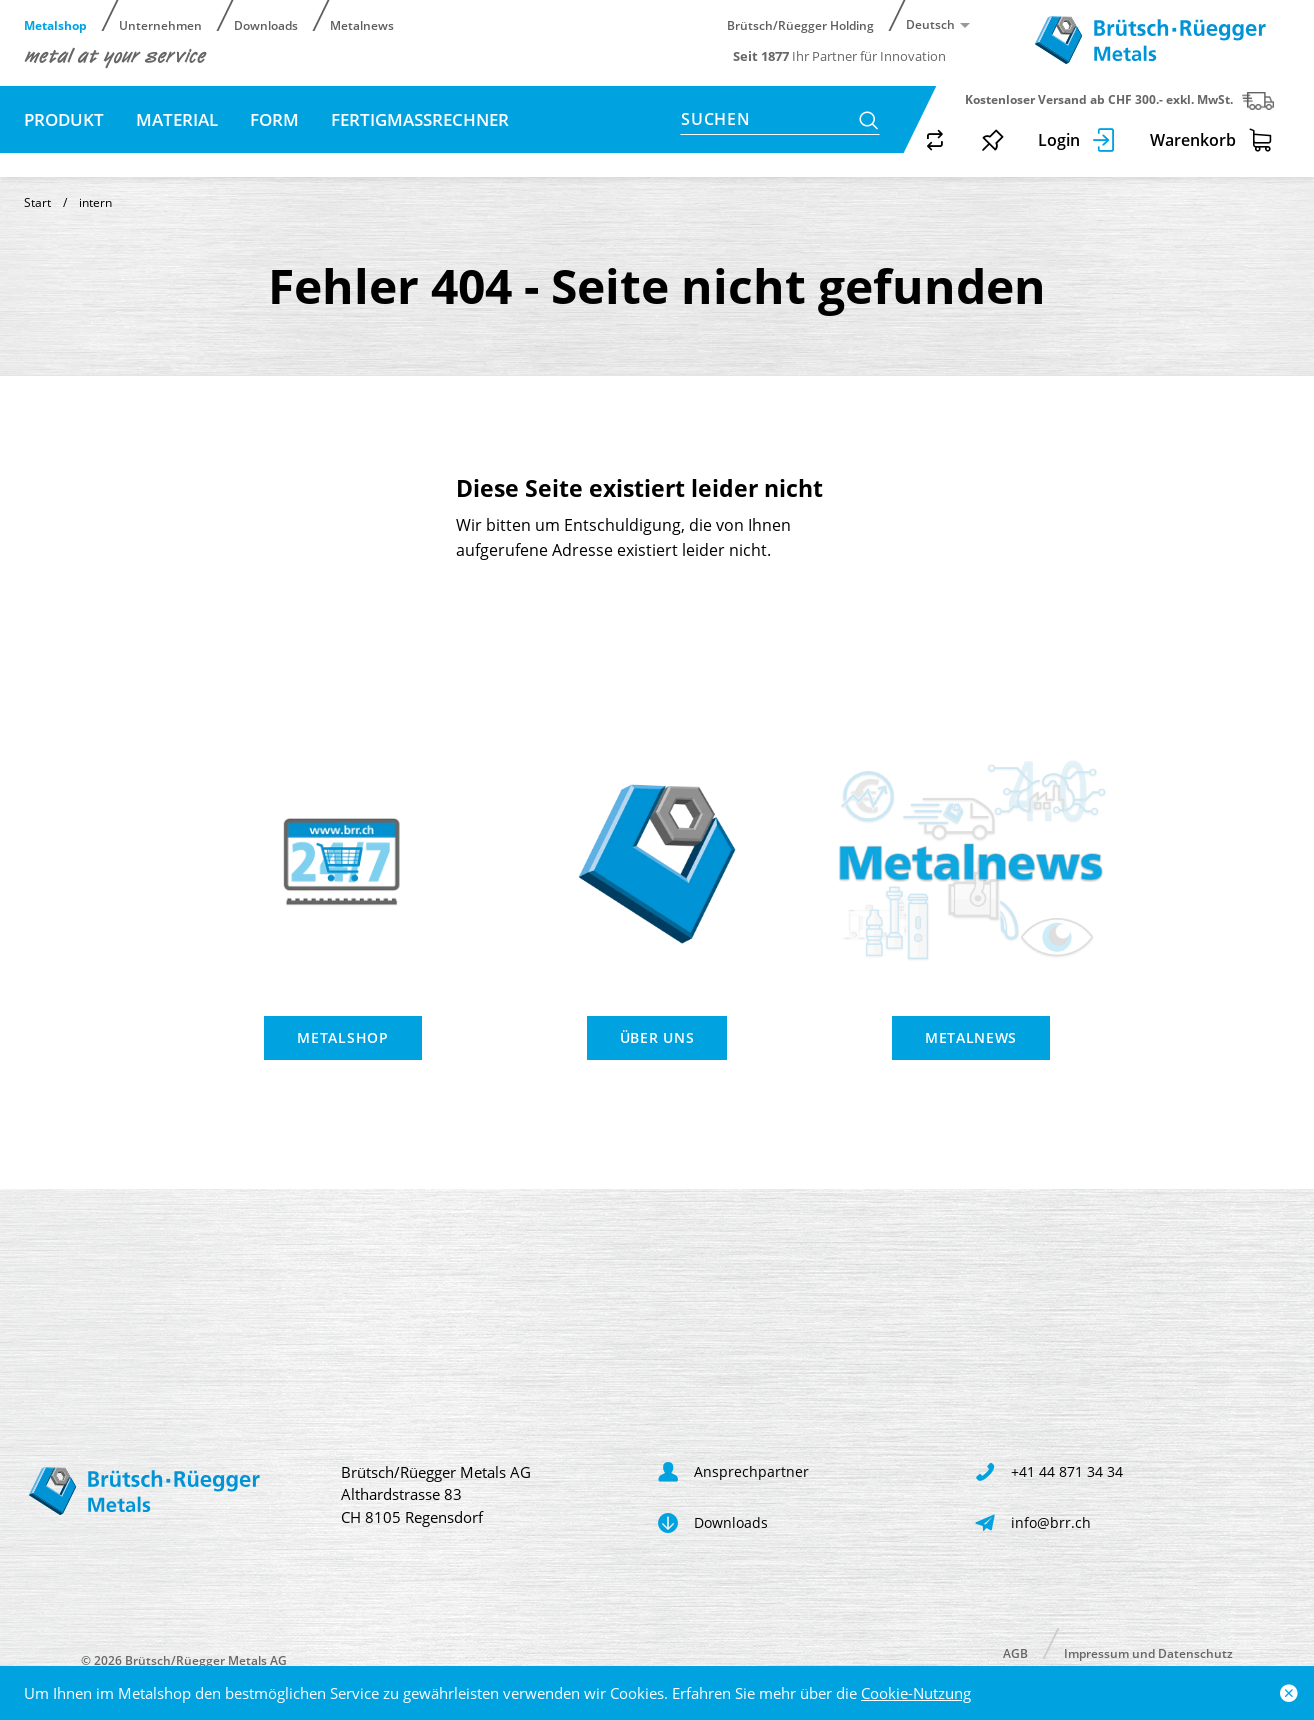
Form (274, 119)
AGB (1015, 1652)
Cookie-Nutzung (916, 1693)
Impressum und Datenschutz (1148, 1652)
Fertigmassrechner (420, 119)
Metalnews (362, 24)
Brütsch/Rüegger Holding (800, 24)
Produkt (64, 119)
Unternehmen (160, 24)
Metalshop (55, 24)
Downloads (266, 24)
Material (177, 119)
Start (37, 202)
